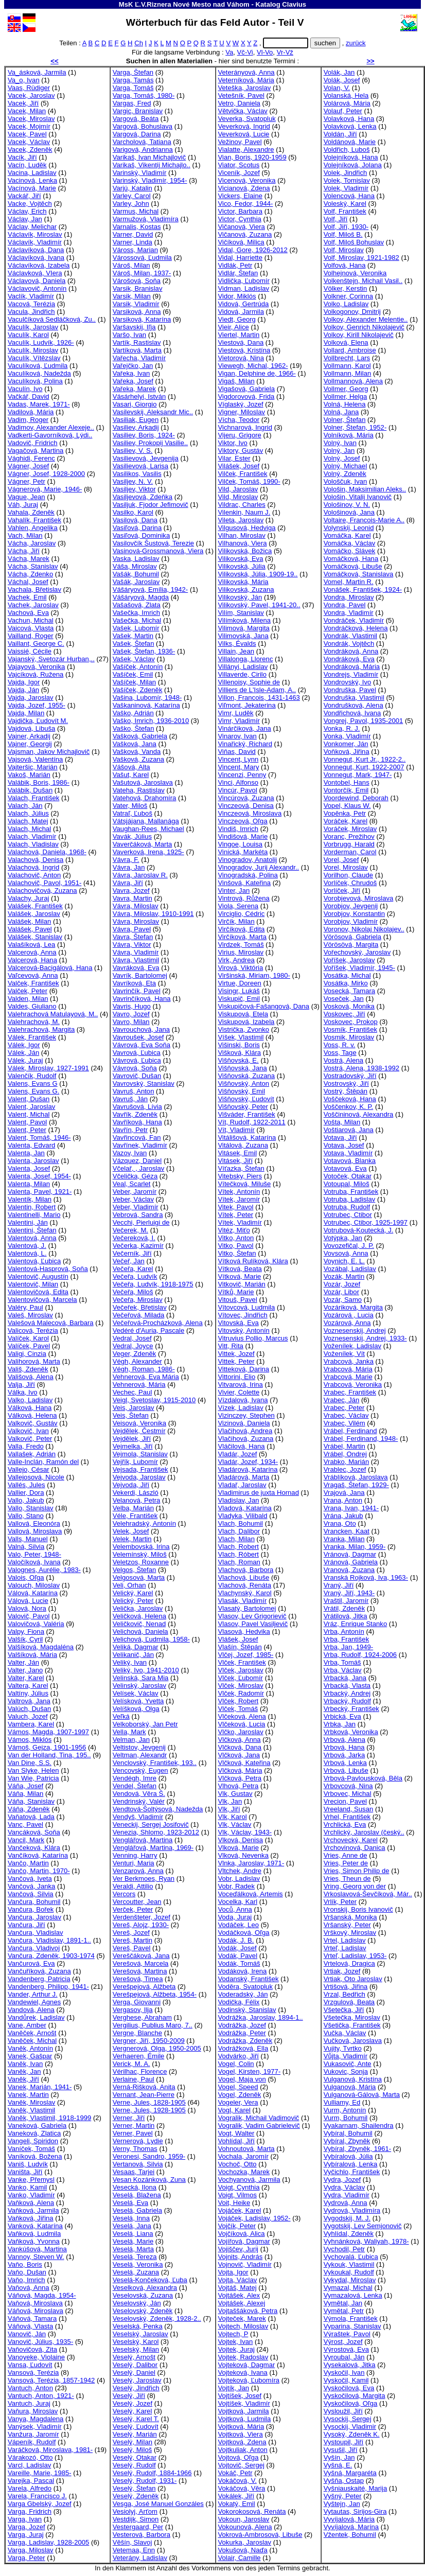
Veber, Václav (133, 1199)
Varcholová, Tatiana (142, 142)
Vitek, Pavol (236, 1207)
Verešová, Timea (138, 1979)
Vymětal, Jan (343, 2303)
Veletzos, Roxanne (141, 1562)
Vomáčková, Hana (351, 558)
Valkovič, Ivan (28, 1431)
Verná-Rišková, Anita (144, 2087)
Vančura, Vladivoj (34, 1948)
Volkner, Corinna (348, 296)
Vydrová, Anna (345, 2203)
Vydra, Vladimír (346, 2195)
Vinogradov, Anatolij (247, 859)
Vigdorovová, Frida (246, 396)
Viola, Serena (238, 906)
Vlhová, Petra (238, 1786)
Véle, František (135, 1516)
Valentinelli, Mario (34, 1215)
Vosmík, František (350, 1029)
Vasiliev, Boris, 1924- (144, 435)
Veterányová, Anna (246, 72)
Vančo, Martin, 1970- (39, 1871)
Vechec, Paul (132, 1392)
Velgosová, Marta (139, 1577)
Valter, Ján (23, 1662)
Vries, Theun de (347, 1878)
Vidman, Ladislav (244, 288)
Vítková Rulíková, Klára (253, 1261)
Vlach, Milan (236, 1539)
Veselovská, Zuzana (143, 2295)
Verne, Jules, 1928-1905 (149, 2110)
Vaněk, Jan (24, 2071)
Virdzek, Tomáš (241, 944)
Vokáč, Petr (235, 2473)
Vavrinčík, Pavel (137, 991)
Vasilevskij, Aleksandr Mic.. (153, 412)
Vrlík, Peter (340, 1901)
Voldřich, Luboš (347, 149)
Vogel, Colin (236, 2064)
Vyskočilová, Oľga (351, 2403)
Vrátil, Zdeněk (344, 1608)
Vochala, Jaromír (243, 2156)
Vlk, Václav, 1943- (245, 1832)
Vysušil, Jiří (341, 2450)
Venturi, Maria (133, 1863)
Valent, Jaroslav (31, 1106)
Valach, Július (28, 813)
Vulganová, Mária (350, 2087)
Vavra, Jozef (131, 890)
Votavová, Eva (345, 1168)
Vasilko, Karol (133, 512)
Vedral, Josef (132, 1338)
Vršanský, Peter (347, 1925)
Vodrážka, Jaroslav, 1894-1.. (260, 2017)
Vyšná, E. (338, 2465)
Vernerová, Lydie (138, 2141)
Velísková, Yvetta (138, 1701)
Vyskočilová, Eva (349, 2388)
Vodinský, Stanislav (247, 2010)
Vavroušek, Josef (138, 1037)
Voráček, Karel (345, 821)
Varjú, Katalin (132, 188)
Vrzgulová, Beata (349, 2002)
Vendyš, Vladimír (138, 1817)
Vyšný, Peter (343, 2496)
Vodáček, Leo (238, 1925)
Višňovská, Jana (242, 1068)
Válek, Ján (23, 1052)
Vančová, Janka (31, 1886)
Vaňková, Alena (31, 2203)
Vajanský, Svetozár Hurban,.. (51, 659)
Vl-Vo (265, 52)
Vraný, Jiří (339, 1585)
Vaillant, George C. (36, 643)
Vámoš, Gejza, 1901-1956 (47, 1747)
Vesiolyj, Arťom (135, 2511)
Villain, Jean (236, 651)
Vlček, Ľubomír (240, 1678)
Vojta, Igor (233, 2272)
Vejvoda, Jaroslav (139, 1477)
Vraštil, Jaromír (346, 1600)
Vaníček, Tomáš (31, 2148)
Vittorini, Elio (237, 1377)
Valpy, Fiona (26, 1631)
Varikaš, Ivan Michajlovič (149, 157)
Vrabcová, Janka (349, 1361)
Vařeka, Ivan (131, 373)
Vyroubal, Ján (344, 2357)
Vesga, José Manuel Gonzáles (158, 2504)
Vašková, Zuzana (138, 759)
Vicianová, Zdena (244, 188)
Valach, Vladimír (32, 836)
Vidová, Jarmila (241, 311)
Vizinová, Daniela (244, 1423)
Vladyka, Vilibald (243, 1516)
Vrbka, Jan (340, 1724)
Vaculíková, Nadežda (39, 373)
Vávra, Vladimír (136, 952)
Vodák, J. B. (236, 1940)
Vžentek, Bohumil (350, 2534)
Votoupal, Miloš (346, 1184)
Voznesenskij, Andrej (355, 1330)
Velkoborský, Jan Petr (145, 1724)
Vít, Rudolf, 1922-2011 (252, 1122)
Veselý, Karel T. (136, 2419)
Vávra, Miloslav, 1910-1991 (153, 914)
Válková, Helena (32, 1415)
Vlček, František (242, 1662)
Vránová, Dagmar (350, 1554)
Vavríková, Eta (134, 983)
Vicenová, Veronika (247, 180)
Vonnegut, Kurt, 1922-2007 (364, 767)
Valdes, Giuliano (32, 1006)
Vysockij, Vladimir (350, 2426)
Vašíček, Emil (133, 674)
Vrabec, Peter (344, 1407)
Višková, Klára (239, 1052)
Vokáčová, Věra (241, 2488)
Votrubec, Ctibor (348, 1215)
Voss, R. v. (340, 1045)
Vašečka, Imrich (136, 612)
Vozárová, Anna (347, 1323)
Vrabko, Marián (346, 1462)
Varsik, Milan (132, 296)
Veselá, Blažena (137, 2195)
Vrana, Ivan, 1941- (351, 1508)
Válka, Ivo (23, 1392)
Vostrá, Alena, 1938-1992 (361, 1068)
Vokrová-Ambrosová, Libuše (260, 2534)
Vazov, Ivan (130, 1153)
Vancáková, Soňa (34, 1832)
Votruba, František (351, 1191)
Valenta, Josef (29, 1168)
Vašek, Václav (134, 659)
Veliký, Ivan (130, 1662)
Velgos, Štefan (134, 1570)
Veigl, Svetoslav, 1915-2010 (154, 1400)
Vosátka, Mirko (346, 983)
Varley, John (131, 203)
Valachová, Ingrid (33, 867)
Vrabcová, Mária (348, 1369)
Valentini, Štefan (32, 1230)
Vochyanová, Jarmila (249, 2179)
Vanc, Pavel (25, 1824)
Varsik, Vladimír (136, 304)
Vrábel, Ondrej (345, 1454)
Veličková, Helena (139, 1616)
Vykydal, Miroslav (350, 2280)
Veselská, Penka (138, 2326)
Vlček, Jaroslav (240, 1670)
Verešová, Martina (140, 1971)
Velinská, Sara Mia (141, 1678)
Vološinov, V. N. (347, 504)
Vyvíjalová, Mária (349, 2519)
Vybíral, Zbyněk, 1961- (357, 2148)
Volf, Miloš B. (343, 234)
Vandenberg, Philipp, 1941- (48, 1986)
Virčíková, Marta (242, 937)
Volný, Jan (339, 450)
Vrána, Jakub (343, 1516)
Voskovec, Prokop (351, 1022)
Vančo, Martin (28, 1863)
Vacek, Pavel (27, 134)
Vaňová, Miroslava (35, 2303)
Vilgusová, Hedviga (247, 528)
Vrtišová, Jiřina (345, 1986)
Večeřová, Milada (139, 1315)
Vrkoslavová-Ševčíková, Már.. (368, 1894)
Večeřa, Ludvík (135, 1276)
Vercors (124, 1894)
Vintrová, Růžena (244, 898)
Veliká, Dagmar (135, 1647)
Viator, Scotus (239, 165)
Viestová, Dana (241, 342)
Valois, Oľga (26, 1577)
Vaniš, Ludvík (28, 2164)
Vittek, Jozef (236, 1353)
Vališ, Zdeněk (28, 1369)
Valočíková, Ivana (34, 1562)
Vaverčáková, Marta (142, 844)
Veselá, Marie (133, 2241)
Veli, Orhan (129, 1585)
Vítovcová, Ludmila (246, 1307)
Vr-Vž (285, 52)
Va (229, 52)
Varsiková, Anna (137, 311)
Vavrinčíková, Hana (142, 998)
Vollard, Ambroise (350, 350)
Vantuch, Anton (30, 2388)
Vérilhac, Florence (140, 2071)
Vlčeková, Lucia (241, 1724)
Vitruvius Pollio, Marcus (253, 1338)
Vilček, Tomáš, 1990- (249, 481)
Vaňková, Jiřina (31, 2218)
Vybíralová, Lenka (350, 2164)
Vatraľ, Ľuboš (132, 813)
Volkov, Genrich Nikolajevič (364, 327)
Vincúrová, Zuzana (246, 798)
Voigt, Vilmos (237, 2195)
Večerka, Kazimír (138, 1245)
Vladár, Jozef (237, 1454)
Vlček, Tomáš (238, 1709)
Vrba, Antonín (344, 1631)
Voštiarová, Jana (349, 1130)
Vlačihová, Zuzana (246, 1438)
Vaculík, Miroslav (33, 350)
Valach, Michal (29, 829)
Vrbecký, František (351, 1709)
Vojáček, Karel (239, 2210)
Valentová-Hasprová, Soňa (48, 1269)
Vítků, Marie (236, 1292)
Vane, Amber (27, 2025)
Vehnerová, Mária (139, 1384)
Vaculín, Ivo (25, 389)
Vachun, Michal (31, 620)
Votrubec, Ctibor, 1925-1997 (366, 1222)
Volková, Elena (346, 342)
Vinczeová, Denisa (246, 805)
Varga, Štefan (133, 72)
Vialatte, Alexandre (246, 149)
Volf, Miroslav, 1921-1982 (361, 257)
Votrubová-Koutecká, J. (359, 1230)
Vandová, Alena (31, 2010)
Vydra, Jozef (342, 2179)
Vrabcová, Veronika (353, 1384)
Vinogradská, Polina (248, 875)
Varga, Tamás (133, 80)
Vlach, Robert (238, 1546)
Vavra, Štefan (133, 937)
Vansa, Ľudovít (30, 2365)
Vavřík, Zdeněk (135, 1114)
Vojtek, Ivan (235, 2341)
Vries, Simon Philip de (356, 1871)
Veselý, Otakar (134, 2457)
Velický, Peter (133, 1600)
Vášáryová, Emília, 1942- (150, 589)
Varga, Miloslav (31, 2550)
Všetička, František (352, 2025)
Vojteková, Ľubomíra (249, 2380)
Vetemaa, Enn (134, 2550)
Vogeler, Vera (238, 2102)
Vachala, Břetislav (34, 589)
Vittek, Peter (236, 1361)
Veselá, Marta (133, 2249)
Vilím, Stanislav (241, 612)
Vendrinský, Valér (139, 1801)
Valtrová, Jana (29, 1701)
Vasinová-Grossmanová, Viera (158, 551)
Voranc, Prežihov (349, 836)
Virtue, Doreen (239, 983)
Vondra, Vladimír (349, 612)
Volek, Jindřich (345, 173)
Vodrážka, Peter (242, 2033)
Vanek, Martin (28, 2094)
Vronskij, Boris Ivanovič (358, 1909)
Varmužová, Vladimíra (146, 219)
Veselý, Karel (132, 2411)
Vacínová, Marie (32, 188)
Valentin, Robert (32, 1207)
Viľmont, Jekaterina (247, 705)
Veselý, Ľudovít (135, 2426)
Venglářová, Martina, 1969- (153, 1847)
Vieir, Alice (233, 327)
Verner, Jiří (129, 2118)
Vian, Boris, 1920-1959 (252, 157)
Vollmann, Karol (347, 365)
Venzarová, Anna (138, 1871)
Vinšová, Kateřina (244, 883)
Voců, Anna (235, 1909)
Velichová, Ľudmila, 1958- (151, 1639)
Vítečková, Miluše (244, 1184)
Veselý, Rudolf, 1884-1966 (152, 2473)
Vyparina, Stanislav (352, 2326)
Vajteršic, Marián (33, 767)
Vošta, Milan (342, 1122)
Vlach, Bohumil (240, 1523)
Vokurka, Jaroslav (244, 2542)
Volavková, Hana (349, 118)
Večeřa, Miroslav (138, 1299)
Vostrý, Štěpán (345, 1091)
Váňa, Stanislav (31, 1801)
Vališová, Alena (31, 1377)
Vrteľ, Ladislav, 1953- (355, 1956)
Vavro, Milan (131, 1022)
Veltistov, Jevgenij (139, 1747)
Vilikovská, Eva (240, 558)
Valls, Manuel (28, 1539)
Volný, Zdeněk (345, 474)
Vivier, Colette (239, 1392)
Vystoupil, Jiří (343, 2442)
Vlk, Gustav (235, 1793)
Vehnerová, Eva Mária (146, 1377)
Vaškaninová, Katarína (146, 705)
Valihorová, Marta (34, 1361)
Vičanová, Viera (241, 227)
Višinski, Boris (239, 1045)
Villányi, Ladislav (243, 667)
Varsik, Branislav (138, 288)
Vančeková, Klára (34, 1847)
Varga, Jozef (26, 2527)
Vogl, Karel (234, 2110)
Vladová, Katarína (245, 1508)
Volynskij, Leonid (349, 528)
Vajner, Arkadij (29, 736)
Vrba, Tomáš (342, 1662)
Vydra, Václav (344, 2187)
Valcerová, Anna (32, 952)
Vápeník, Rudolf (32, 2442)
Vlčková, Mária (240, 1770)
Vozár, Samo (343, 1299)
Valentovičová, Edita (38, 1292)
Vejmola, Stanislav (140, 1454)
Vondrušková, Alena (353, 705)
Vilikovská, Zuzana (246, 589)
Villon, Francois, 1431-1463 (259, 697)
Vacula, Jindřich (31, 311)
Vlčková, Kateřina (244, 1763)
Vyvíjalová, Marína (351, 2527)
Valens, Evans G (33, 1083)
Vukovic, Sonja (346, 2071)
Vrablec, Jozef (345, 1469)
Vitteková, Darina (244, 1369)
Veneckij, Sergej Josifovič (151, 1824)
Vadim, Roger (28, 420)
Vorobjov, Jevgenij (351, 906)
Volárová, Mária (347, 103)
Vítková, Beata (240, 1269)
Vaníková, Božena (35, 2156)
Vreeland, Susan (348, 1809)
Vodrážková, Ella (243, 2048)
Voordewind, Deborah (356, 798)
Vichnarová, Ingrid (245, 427)
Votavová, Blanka (350, 1161)
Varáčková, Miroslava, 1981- (50, 2450)
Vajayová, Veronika (36, 667)
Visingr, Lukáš (239, 991)
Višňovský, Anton (244, 1083)
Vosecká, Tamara (349, 991)
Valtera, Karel (28, 1685)
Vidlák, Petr (235, 265)
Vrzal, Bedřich (344, 1994)
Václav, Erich (27, 211)
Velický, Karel (133, 1593)
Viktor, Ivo (232, 443)
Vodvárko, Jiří (238, 2056)
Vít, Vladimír (236, 1130)
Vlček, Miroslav (240, 1685)
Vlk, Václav (235, 1824)
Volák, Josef (342, 80)
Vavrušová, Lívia (137, 1106)
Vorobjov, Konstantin (354, 914)
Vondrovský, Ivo (347, 682)
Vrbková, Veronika (351, 1732)
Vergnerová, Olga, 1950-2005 (157, 2048)
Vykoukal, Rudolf (349, 2272)
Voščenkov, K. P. (348, 1106)
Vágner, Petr (26, 481)
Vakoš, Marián (29, 775)
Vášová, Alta (131, 767)
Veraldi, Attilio (133, 1886)
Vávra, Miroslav (136, 921)
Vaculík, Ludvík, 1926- (41, 342)
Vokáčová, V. (237, 2480)
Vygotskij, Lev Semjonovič (363, 2226)
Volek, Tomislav (347, 180)
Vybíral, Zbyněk (347, 2141)
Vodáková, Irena (242, 1971)
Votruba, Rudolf (347, 1207)
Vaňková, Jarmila (33, 2210)
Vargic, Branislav (138, 111)
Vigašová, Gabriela (246, 389)
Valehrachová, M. (34, 1022)
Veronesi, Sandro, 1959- (149, 2156)
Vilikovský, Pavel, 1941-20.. (259, 605)
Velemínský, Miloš (140, 1554)
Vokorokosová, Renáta (252, 2511)
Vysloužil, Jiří (343, 2411)
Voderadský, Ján (243, 1994)
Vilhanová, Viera (242, 543)
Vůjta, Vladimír (345, 2056)
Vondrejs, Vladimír (351, 674)
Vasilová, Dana (135, 520)
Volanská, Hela (346, 95)
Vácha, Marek (28, 558)
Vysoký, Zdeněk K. (352, 2434)
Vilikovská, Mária (243, 582)
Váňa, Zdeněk (29, 1809)
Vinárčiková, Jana (244, 728)
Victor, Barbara (240, 211)
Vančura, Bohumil (34, 1901)
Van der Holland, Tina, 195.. (49, 1755)
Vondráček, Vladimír (354, 620)
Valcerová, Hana (32, 960)
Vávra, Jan (129, 867)
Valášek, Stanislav (35, 937)
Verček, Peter (133, 1909)
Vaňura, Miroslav (33, 2411)
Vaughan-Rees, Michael (148, 829)
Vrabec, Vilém (344, 1423)
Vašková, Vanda (137, 751)
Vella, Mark (129, 1732)
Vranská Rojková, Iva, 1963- (366, 1577)
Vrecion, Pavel (345, 1801)
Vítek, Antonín (239, 1191)
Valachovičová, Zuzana (42, 890)
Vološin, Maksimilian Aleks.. (365, 489)
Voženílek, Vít (344, 1353)
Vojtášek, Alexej (241, 2303)
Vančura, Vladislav (35, 1932)
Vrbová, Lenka (345, 1763)
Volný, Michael (345, 466)
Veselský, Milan (136, 2349)
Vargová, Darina (137, 134)
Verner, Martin (134, 2125)
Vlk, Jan (230, 1801)
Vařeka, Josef (133, 381)
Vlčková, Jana (239, 1755)
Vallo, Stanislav (31, 1508)
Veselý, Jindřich (136, 2388)
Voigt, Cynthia (239, 2187)
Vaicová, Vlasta (31, 628)
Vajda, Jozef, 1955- (36, 705)
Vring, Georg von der (355, 1886)
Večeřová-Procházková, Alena (158, 1323)
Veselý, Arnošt (134, 2357)
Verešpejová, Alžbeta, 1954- (155, 1994)
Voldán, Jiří (340, 134)
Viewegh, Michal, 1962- (253, 365)
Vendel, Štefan (134, 1786)
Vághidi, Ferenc (31, 458)
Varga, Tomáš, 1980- (143, 95)
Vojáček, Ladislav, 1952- (254, 2218)
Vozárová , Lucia (349, 1315)
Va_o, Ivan (24, 80)
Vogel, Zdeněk (239, 2094)
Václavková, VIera (35, 273)
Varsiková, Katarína (142, 319)
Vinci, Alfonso (238, 782)
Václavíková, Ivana (36, 257)
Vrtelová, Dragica (349, 1963)
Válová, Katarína (33, 1593)
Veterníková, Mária (246, 80)
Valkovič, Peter (30, 1438)
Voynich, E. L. (344, 1261)
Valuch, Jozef (28, 1716)
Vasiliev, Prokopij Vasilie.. (150, 443)
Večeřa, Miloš (133, 1292)
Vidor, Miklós (237, 296)
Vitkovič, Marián (241, 1284)
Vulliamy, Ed (342, 2102)
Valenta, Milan (29, 1184)
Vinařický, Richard (245, 744)
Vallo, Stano (26, 1516)
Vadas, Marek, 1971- (39, 404)
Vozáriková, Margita (353, 1307)
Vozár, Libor (341, 1292)
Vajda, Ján (23, 690)
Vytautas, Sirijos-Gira (355, 2511)
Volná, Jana (341, 412)
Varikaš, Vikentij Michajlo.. (151, 165)
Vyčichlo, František (352, 2172)
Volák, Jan (339, 72)
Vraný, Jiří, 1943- (349, 1593)
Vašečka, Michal (137, 620)
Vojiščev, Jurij (238, 2249)
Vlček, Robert (238, 1701)
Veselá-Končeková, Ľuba (150, 2280)
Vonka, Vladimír (347, 736)
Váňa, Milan (25, 1793)
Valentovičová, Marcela (42, 1299)
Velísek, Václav (135, 1693)
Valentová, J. (27, 1245)
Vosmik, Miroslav (349, 1037)
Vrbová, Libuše (346, 1770)
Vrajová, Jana (344, 1492)
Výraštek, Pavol (347, 2334)
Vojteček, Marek (242, 2318)
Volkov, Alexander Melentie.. (366, 319)
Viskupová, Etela (243, 1014)
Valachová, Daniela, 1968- (47, 852)
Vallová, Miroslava (35, 1531)
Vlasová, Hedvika (244, 1631)
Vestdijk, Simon (136, 2519)
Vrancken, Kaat (346, 1531)
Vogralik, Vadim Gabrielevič (259, 2125)
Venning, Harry (135, 1855)
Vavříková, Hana (137, 1122)
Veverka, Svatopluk (247, 118)
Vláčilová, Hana (241, 1446)
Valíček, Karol (28, 1338)
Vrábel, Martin (344, 1446)
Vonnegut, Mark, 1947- (358, 775)
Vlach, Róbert (238, 1554)
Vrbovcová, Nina (348, 1786)
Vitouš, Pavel (237, 1299)
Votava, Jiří (340, 1137)
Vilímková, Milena (244, 620)
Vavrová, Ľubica (137, 1052)
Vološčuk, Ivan (345, 481)
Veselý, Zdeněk (136, 2496)
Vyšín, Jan (339, 2457)
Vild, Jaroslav (238, 489)
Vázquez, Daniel (137, 1161)
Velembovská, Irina (141, 1546)
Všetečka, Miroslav (352, 2017)
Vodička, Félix (239, 2002)
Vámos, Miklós (29, 1739)
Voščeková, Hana (350, 1099)
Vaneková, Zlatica (34, 2133)
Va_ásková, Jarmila (37, 72)
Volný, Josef (342, 458)
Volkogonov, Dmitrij (352, 311)
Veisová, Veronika (139, 1423)
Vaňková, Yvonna (34, 2241)
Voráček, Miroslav (350, 829)
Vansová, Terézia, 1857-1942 (51, 2380)
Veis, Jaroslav (133, 1407)
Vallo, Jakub (26, 1500)
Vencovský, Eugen (140, 1770)
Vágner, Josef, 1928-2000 (46, 474)
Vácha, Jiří (24, 551)
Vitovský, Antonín (244, 1330)
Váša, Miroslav (135, 566)
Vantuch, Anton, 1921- (41, 2395)
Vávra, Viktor (132, 944)
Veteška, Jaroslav (244, 88)
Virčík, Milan (236, 921)
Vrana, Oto (340, 1523)
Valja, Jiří (21, 1384)
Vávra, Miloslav (135, 906)
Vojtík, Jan (233, 2388)
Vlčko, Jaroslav (240, 1732)
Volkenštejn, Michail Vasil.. (363, 281)
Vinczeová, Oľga (243, 821)
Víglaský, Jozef (240, 404)
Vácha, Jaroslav (32, 543)
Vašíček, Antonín (138, 667)
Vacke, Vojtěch (30, 203)
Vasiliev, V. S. (133, 450)
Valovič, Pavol (28, 1616)
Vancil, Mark (26, 1840)
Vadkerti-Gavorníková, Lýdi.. (50, 435)
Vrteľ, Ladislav (345, 1948)
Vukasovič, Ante (347, 2064)
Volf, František (345, 211)
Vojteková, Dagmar (246, 2365)
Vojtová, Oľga (238, 2457)
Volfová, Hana (345, 265)
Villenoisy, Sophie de (249, 682)
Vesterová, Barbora (141, 2534)
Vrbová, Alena (344, 1739)
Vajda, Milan (26, 713)
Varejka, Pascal (31, 2480)
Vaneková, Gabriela (37, 2125)
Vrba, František (346, 1639)
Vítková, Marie (239, 1276)
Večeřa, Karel (133, 1269)
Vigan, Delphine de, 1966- (257, 373)
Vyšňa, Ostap (344, 2480)
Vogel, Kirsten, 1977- (249, 2071)
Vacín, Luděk (27, 165)
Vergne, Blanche (137, 2033)
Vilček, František (243, 474)
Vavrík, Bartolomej (140, 975)
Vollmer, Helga (345, 396)
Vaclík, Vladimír (31, 296)
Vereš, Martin (132, 1940)
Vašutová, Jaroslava (143, 782)
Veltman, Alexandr (140, 1755)
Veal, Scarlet (132, 1184)
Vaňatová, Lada (31, 1817)
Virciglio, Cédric (241, 914)
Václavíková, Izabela (38, 265)
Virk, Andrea (236, 960)
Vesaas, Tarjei (133, 2172)
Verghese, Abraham (142, 2017)
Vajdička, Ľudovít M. (38, 721)
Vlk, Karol (232, 1817)
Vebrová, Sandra (138, 1215)
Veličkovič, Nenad (139, 1624)
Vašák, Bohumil (136, 574)
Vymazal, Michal (348, 2287)
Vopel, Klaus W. (347, 805)
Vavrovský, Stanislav (143, 1083)
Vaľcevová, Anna (33, 975)
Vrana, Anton (343, 1500)
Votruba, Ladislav (350, 1199)
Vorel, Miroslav (346, 867)
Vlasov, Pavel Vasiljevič (253, 1624)
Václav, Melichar (32, 227)
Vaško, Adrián (133, 713)
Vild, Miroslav (238, 497)
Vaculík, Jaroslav (33, 327)
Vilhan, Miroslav (241, 535)
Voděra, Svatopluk (245, 1986)
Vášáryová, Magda (141, 597)
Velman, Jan (131, 1739)
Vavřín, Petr (130, 1130)
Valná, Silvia (26, 1546)
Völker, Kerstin (345, 288)
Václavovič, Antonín (37, 288)
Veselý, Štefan (134, 2488)
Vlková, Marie (238, 1847)
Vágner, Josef (28, 466)
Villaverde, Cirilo (242, 674)
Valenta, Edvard (31, 1145)
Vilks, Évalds (237, 643)
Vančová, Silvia (31, 1894)
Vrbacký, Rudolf (347, 1701)
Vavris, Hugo (132, 1006)
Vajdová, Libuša (31, 728)
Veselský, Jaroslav (140, 2334)
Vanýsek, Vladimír (35, 2426)
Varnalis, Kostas (137, 227)
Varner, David (133, 234)
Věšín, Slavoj (132, 2542)
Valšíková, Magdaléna (41, 1647)
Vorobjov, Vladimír (351, 921)
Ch (138, 43)
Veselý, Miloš (132, 2450)
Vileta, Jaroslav (241, 520)
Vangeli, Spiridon (33, 2141)
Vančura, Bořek (31, 1909)
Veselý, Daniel (134, 2372)
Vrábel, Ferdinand (350, 1431)
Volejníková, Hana (351, 157)
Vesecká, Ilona (134, 2187)
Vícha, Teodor (239, 420)
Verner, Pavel (133, 2133)
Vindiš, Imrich (238, 829)
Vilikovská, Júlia (241, 566)
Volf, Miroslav (344, 250)
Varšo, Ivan (129, 335)
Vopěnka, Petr (345, 813)
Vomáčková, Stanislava (359, 574)
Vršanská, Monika (350, 1917)
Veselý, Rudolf (134, 2465)
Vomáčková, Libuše (353, 566)
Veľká (121, 1716)
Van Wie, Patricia (33, 1778)
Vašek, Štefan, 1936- (144, 651)
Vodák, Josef (237, 1948)
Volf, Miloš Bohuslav (354, 242)
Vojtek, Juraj (236, 2349)
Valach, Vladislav (33, 844)
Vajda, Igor (24, 682)
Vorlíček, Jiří (342, 890)
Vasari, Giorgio (135, 404)
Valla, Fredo (26, 1446)
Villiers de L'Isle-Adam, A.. (257, 690)
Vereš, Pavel (132, 1948)
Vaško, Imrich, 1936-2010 (151, 721)
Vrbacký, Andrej (347, 1693)
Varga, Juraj (26, 2534)
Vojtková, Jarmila (243, 2411)
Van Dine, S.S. (29, 1763)
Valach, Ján (25, 805)
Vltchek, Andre (240, 1871)
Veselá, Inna (131, 2218)
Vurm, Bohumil (345, 2118)
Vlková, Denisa (240, 1840)
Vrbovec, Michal (347, 1793)
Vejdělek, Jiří (132, 1438)
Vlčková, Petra (240, 1778)
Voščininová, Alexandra (359, 1114)
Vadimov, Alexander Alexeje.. (51, 427)
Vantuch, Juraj (29, 2403)
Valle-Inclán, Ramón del (43, 1462)
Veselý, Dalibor (135, 2365)
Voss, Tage (340, 1052)
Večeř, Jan (129, 1261)
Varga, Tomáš (133, 88)
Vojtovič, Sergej (241, 2465)
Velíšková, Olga (136, 1709)
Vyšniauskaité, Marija (355, 2488)
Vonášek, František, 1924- (363, 589)
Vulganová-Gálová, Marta (362, 2094)
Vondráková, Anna (351, 651)
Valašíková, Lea (31, 944)
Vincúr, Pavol (237, 790)
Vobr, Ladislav (239, 1878)
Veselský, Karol (136, 2341)
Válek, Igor (24, 1045)
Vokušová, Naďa (243, 2550)
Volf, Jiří (336, 219)
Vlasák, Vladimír (242, 1600)
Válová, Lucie (28, 1600)
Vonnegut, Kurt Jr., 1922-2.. (365, 759)
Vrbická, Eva (342, 1716)
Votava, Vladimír (348, 1153)
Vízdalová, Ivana (243, 1400)
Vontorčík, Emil (346, 790)
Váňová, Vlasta (30, 2326)
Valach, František (33, 798)
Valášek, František (35, 906)
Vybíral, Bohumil (348, 2133)
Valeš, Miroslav (30, 1315)
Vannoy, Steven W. (36, 2257)
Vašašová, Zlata (137, 605)
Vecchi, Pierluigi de (141, 1222)
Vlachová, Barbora (246, 1570)
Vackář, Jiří (24, 196)
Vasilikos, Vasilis (137, 474)
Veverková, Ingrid (244, 126)
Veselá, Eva (130, 2203)
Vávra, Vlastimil (136, 960)
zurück (356, 43)
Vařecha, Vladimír (139, 358)
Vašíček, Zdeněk (138, 690)
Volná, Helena (345, 404)
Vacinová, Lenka (32, 180)
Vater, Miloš (130, 805)
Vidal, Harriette (240, 257)
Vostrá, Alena (343, 1060)
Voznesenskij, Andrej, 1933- (365, 1338)
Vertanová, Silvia (138, 2164)
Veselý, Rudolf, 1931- (145, 2480)
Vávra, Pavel (132, 929)
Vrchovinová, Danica (354, 1847)
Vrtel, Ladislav (345, 1940)
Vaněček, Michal (32, 2040)
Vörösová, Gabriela (352, 937)
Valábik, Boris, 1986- (38, 782)
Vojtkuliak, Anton (243, 2450)
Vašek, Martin (133, 636)
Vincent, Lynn (238, 759)
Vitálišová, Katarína (247, 1137)
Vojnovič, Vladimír (245, 2264)
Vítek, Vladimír (240, 1222)
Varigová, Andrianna (143, 149)
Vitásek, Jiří (235, 1161)
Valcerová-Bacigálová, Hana (50, 968)
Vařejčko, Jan (133, 365)
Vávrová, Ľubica (137, 1060)
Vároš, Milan (131, 265)
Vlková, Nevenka (243, 1855)
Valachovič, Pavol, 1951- (44, 883)
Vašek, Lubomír (136, 628)
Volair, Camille (239, 2558)
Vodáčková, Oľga (244, 1932)
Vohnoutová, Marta (246, 2148)
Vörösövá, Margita (351, 944)
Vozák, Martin (344, 1276)
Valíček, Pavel (29, 1346)
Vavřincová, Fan (137, 1137)
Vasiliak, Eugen (135, 420)
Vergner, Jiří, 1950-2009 (149, 2040)
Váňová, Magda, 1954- (42, 2295)
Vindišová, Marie (243, 836)
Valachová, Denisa (35, 859)
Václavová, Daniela (36, 281)
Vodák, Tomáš (239, 1963)
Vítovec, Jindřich (243, 1315)
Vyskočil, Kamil (346, 2380)
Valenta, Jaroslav (33, 1161)
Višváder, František (246, 1114)
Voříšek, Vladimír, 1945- (359, 968)
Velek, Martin (132, 1539)
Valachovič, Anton (34, 875)
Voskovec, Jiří (344, 1014)
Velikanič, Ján (133, 1654)
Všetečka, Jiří (344, 2010)
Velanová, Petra (137, 1500)
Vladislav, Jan (238, 1500)
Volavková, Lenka (350, 126)
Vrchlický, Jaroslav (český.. (364, 1832)
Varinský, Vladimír (140, 173)
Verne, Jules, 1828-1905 (149, 2102)
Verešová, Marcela (141, 1963)
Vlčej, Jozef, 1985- (246, 1654)
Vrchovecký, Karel (351, 1840)
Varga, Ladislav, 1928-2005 (48, 2542)
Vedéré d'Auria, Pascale (149, 1330)
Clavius (294, 4)
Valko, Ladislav (30, 1400)
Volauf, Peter (343, 111)
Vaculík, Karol (28, 335)
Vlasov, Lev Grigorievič (252, 1616)
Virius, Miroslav (241, 952)
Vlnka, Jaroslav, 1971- (251, 1863)
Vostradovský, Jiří (350, 1076)
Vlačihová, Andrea (245, 1431)
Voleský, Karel (345, 203)
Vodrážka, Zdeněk (245, 2040)
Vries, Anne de (345, 1855)
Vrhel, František (347, 1817)
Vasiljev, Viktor (134, 489)
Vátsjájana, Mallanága (146, 821)
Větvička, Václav (243, 111)
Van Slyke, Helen (33, 1770)
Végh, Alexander (137, 1361)
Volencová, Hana (349, 196)
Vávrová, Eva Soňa (141, 1045)
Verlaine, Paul (133, 2079)
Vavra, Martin (132, 898)
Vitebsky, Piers (240, 1176)
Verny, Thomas (135, 2148)
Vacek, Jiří (23, 103)
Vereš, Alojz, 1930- (141, 1925)
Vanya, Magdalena (35, 2419)
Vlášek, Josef (238, 1639)
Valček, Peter (27, 991)
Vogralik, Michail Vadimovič (258, 2118)
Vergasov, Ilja (133, 2010)
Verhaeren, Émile (139, 2056)
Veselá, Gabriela (137, 2210)
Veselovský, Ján (137, 2303)
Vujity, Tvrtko (343, 2048)
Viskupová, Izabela (246, 1022)
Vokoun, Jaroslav (244, 2519)
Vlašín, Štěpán (240, 1647)
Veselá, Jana (132, 2226)
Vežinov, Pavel (240, 142)
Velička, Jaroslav (138, 1608)
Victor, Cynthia (239, 219)
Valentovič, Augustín (38, 1276)
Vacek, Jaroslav (31, 95)
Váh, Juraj (23, 504)
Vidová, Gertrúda (243, 304)
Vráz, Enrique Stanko (355, 1624)
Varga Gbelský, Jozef (40, 2504)
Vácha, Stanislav (33, 566)
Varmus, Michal (135, 211)
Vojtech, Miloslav (243, 2326)
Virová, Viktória (240, 968)
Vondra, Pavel (345, 605)
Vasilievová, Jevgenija (146, 458)
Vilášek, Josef (239, 466)
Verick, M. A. (131, 2064)
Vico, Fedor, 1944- (245, 203)
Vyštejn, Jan (342, 2504)
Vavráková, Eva (136, 968)
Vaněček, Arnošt (32, 2033)
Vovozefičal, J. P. (349, 1245)
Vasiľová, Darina (137, 528)
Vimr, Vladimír (239, 721)
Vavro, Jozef (131, 1014)
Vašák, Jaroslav (136, 582)
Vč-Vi (245, 52)
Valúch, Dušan (29, 1709)
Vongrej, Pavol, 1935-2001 (363, 721)
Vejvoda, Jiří (131, 1485)
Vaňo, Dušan (27, 2272)
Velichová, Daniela (140, 1631)
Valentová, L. (27, 1253)
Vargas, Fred (132, 103)
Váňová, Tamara (32, 2318)
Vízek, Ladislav (240, 1407)
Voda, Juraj (235, 1917)
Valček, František (33, 983)
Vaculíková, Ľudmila (37, 365)
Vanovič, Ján (27, 2334)
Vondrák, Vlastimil (350, 636)
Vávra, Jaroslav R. (140, 875)
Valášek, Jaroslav (34, 914)
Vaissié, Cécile (29, 651)
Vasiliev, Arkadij (136, 427)
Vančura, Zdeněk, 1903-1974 (51, 1956)
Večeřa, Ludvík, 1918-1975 (153, 1284)
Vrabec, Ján (341, 1400)
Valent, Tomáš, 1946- (39, 1137)
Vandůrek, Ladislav (36, 2017)
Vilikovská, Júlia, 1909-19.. (258, 574)
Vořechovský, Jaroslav (357, 952)
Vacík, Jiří (22, 157)
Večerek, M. (130, 1230)
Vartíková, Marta (137, 350)
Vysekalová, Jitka (350, 2365)
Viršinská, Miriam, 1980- (254, 975)
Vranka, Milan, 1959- (354, 1546)
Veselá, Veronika (138, 2264)
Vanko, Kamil (27, 2187)
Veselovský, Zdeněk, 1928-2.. (157, 2318)
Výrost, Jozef (343, 2341)
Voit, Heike (234, 2203)
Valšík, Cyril (25, 1639)
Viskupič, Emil (239, 998)
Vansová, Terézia (33, 2372)
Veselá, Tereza (135, 2257)
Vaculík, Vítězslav (34, 358)
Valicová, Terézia (33, 1330)
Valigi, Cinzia (27, 1353)
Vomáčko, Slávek (350, 551)
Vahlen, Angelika (33, 528)
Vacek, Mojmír (29, 126)
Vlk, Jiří (229, 1809)
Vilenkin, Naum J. (244, 512)
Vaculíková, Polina (35, 381)
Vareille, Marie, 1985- (40, 2473)
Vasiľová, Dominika (141, 535)
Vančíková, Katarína (38, 1855)
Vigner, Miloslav (241, 412)
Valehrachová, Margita (41, 1029)
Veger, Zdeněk (134, 1353)
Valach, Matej (28, 821)
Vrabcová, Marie (348, 1377)
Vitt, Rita (230, 1346)
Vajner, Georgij (30, 744)
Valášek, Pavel (30, 929)
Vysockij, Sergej (347, 2419)
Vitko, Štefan (237, 1253)
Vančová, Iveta (30, 1878)
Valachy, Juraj (28, 898)
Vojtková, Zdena (242, 2442)
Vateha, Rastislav (139, 790)
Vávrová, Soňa (135, 1068)
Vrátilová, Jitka (345, 1616)
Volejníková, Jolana (353, 165)
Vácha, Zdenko (30, 574)
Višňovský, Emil (241, 1091)
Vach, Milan (25, 535)
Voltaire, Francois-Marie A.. (364, 520)
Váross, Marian (135, 250)
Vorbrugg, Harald (349, 844)
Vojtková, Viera (240, 2434)
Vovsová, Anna (346, 1253)
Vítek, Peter (236, 1215)
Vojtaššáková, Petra (248, 2311)
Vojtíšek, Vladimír (244, 2403)
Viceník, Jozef (239, 173)
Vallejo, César (28, 1469)
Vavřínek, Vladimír (140, 1145)
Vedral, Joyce (133, 1346)
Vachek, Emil (27, 597)
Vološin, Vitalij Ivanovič (358, 497)
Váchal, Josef (28, 582)
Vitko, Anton (236, 1238)
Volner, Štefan (345, 420)
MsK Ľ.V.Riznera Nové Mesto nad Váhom (184, 4)
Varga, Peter (26, 2558)
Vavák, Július (132, 836)
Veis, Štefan (131, 1415)
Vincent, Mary (238, 767)
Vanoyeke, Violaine (36, 2357)
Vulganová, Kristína (353, 2079)
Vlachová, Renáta (245, 1585)
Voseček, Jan (344, 998)
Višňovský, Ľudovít (246, 1099)
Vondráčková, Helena (356, 628)
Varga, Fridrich (29, 2511)
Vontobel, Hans (346, 782)
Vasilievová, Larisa (140, 466)
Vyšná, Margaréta (350, 2473)
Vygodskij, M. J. (347, 2218)
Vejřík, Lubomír (135, 1462)
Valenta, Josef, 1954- (39, 1176)
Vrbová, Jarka (344, 1755)
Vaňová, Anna (28, 2287)
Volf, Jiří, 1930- (346, 227)
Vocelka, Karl (238, 1901)
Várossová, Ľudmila (142, 257)
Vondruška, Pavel (350, 690)
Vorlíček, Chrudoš (350, 883)
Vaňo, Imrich (26, 2280)
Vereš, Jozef (131, 1932)
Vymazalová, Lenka (353, 2295)
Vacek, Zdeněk (30, 149)
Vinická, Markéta (243, 852)
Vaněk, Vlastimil (31, 2110)
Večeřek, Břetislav (140, 1307)
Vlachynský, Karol (245, 1593)
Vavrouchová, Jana (141, 1029)
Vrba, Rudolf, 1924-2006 (360, 1654)
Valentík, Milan (29, 1199)
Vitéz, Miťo (234, 1230)
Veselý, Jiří (129, 2395)
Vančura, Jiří (26, 1925)
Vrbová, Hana (344, 1747)
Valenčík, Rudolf (32, 1076)
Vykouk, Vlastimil (349, 2264)
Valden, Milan (28, 998)
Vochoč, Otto (237, 2164)
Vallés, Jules (26, 1485)
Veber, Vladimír (135, 1207)
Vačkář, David (28, 396)
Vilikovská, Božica (245, 551)
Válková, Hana (29, 1407)
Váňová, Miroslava (35, 2311)
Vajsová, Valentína (35, 759)
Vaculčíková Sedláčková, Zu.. (52, 319)
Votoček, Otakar (347, 1176)
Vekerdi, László (135, 1492)
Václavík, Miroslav (35, 234)
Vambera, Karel (31, 1724)
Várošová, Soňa (137, 281)
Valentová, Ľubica (34, 1261)
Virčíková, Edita (241, 929)
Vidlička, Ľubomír (244, 281)
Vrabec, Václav (346, 1415)
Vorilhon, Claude (348, 875)
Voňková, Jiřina (346, 751)
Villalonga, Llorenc (245, 659)
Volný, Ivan (340, 443)
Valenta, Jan (26, 1153)
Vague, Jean (26, 497)
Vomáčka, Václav (350, 543)
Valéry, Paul (25, 1307)
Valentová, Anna (32, 1238)
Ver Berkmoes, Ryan (143, 1878)
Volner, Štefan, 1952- (355, 427)
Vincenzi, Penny (242, 775)
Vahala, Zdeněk (31, 512)
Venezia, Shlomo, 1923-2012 (156, 1832)
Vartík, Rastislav (137, 342)
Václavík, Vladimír (35, 242)
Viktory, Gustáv (240, 450)
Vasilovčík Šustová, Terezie (153, 543)
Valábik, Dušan (30, 790)
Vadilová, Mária (31, 412)
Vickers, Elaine (240, 196)
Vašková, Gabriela (140, 736)
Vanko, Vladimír (31, 2195)
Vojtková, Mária (241, 2426)
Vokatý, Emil (236, 2504)
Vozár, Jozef (342, 1284)
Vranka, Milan (344, 1539)
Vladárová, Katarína (248, 1469)
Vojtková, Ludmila (244, 2419)
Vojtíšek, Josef (240, 2395)
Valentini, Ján (28, 1222)
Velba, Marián (133, 1508)
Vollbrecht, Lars (347, 358)
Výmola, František (351, 2318)
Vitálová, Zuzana (243, 1145)
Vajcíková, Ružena (35, 674)
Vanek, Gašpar (30, 2056)
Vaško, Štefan (133, 728)
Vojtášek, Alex (239, 2295)
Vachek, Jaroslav (33, 605)
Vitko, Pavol (236, 1245)
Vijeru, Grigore (239, 435)
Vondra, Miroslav (349, 597)
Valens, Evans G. (33, 1091)
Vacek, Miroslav (31, 118)
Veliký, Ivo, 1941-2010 (146, 1670)
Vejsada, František (140, 1469)
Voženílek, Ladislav (352, 1346)
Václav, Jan (25, 219)
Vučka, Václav (345, 2033)
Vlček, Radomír (241, 1693)
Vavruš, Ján (130, 1099)
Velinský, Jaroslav (139, 1685)
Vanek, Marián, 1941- (40, 2087)
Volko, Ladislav (346, 304)
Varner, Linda (132, 242)
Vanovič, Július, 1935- (40, 2341)
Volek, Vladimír (346, 188)
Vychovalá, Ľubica (351, 2257)
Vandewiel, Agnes (34, 2002)
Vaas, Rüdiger (29, 88)
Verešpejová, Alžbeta (144, 1986)
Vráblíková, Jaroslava (356, 1477)
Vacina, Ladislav (32, 173)
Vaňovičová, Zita (32, 2349)
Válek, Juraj (25, 1060)
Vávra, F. (126, 859)
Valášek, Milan (29, 921)
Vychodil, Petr (344, 2249)
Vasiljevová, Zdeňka (142, 497)
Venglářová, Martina (143, 1840)
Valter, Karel (26, 1678)
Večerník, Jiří (132, 1253)
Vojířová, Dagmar (244, 2241)
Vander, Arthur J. (33, 1994)
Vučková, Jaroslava (353, 2040)
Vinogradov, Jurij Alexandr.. (258, 867)
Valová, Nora (27, 1608)
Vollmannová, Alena (353, 381)
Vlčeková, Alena (242, 1716)
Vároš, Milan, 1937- (142, 273)
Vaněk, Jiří (23, 2079)
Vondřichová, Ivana (352, 713)
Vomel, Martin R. (349, 582)
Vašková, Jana (134, 744)
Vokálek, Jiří (236, 2496)
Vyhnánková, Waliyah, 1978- (366, 2241)
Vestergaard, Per (138, 2527)
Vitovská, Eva (238, 1323)
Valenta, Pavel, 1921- (40, 1191)
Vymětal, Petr (344, 2311)
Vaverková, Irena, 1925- (148, 852)
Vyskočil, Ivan (344, 2372)
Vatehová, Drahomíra (144, 798)
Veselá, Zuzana (136, 2272)
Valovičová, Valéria (36, 1624)
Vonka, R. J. (342, 728)
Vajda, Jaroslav (31, 697)
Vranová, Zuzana (349, 1570)
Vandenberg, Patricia (39, 1979)
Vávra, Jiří (128, 883)
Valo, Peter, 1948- (34, 1554)
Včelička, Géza (135, 1176)
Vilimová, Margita (244, 628)
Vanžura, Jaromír (33, 2434)
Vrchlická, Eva (345, 1824)
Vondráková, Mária (352, 667)
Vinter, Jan (234, 890)
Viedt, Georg (237, 319)
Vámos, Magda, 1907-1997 (48, 1732)
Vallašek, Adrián (32, 1454)
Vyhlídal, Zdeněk (349, 2233)
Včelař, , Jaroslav (139, 1168)
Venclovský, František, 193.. (155, 1763)
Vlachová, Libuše (244, 1577)
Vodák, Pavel (238, 1956)
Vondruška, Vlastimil (354, 697)
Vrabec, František (350, 1392)
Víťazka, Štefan (241, 1168)
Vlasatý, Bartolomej (247, 1608)
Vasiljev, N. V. (133, 481)
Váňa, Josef (25, 1786)
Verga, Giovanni (137, 2002)
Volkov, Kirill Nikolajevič (359, 335)
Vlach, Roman (239, 1562)
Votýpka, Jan (343, 1238)
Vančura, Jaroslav (34, 1917)
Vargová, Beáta (135, 118)
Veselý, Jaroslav (137, 2380)
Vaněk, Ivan (25, 2064)
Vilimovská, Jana (243, 636)
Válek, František (32, 1037)
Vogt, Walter (236, 2133)
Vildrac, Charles (241, 504)
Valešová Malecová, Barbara (51, 1323)
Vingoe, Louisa (240, 844)
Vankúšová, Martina (37, 2249)
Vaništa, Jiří (25, 2172)
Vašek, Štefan (133, 643)
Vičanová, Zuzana (245, 234)
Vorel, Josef (341, 859)
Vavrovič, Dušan (137, 1076)
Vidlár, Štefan (238, 273)
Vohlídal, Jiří (236, 2141)
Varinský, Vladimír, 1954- (150, 180)
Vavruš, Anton (133, 1091)
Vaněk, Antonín (30, 2048)
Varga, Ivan (25, 2519)
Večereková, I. (134, 1238)
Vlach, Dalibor (239, 1531)
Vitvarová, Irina (240, 1384)
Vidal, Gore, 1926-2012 (253, 250)
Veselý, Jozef (132, 2403)
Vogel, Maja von (242, 2079)
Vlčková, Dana (240, 1747)
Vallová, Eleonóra (34, 1523)
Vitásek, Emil (237, 1153)
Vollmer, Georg (346, 389)
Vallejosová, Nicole (36, 1477)
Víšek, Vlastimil (241, 1037)
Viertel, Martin (239, 335)
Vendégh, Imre (134, 1778)
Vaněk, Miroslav (31, 2102)
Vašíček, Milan (134, 682)
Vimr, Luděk (236, 713)
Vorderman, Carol (350, 852)
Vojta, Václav (237, 2280)
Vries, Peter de (346, 1863)
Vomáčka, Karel (347, 535)
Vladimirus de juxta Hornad (258, 1492)
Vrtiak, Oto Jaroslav (353, 1979)
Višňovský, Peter (243, 1106)
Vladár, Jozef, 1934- (248, 1462)
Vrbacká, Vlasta (347, 1685)
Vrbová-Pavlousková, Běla (363, 1778)
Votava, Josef (344, 1145)
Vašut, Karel (131, 775)
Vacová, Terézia (31, 304)
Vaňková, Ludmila (34, 2233)
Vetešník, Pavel (241, 95)
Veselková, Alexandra (145, 2287)
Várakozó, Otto (30, 2457)
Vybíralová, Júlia (348, 2156)
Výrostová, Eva (346, 2349)
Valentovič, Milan (33, 1284)
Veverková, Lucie (244, 134)
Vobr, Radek (236, 1886)
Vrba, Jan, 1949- (348, 1647)
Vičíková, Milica (241, 242)
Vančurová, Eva (31, 1963)
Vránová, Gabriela (351, 1562)
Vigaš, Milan (236, 381)
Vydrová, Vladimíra (352, 2210)
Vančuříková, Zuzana (39, 1971)
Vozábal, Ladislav (350, 1269)
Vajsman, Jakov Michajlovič (49, 751)
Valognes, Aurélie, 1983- (44, 1570)
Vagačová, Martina (35, 450)
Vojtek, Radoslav (243, 2357)
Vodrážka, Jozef (242, 2025)
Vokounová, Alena (245, 2527)
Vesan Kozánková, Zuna (149, 2179)
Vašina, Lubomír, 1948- (147, 697)
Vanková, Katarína (35, 2226)
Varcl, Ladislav (29, 2465)
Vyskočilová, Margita (354, 2395)
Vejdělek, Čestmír (139, 1431)
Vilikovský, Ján (240, 597)
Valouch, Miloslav (34, 1585)
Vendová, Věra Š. (139, 1793)
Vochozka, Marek (244, 2172)
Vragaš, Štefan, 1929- (356, 1485)
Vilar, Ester (234, 458)
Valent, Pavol (27, 1122)
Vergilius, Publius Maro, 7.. (152, 2025)
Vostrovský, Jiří (346, 1083)
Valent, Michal (28, 1114)
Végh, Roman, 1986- (144, 1369)
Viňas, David (237, 751)
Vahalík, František (34, 520)
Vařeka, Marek (134, 389)
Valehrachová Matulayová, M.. (53, 1014)
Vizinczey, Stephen (246, 1415)
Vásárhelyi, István (139, 396)
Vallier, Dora (26, 1492)
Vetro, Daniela (239, 103)
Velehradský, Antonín (144, 1523)
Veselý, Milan (132, 2442)
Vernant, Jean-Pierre (143, 2094)
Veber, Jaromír (134, 1191)
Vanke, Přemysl (31, 2179)
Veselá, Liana (133, 2233)
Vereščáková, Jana (141, 1956)
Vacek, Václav (29, 142)
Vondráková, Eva (349, 659)
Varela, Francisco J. (37, 2496)
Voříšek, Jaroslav (349, 960)
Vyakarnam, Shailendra (359, 2125)
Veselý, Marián (135, 2434)
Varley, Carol (132, 196)
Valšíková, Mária (32, 1654)
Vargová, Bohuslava (142, 126)
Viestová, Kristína (244, 350)
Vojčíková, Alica (241, 2233)
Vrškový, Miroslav (350, 1932)
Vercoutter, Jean (137, 1901)
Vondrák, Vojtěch (349, 643)
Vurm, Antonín (345, 2110)
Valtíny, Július (28, 1693)
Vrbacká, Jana (345, 1678)
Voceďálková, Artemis (250, 1894)
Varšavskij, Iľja (134, 327)
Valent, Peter (27, 1130)
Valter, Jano (25, 1670)
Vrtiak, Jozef (342, 1971)
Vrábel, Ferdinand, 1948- (361, 1438)
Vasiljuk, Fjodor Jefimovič (150, 504)
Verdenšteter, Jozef (141, 1917)
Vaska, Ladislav (136, 558)
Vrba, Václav (343, 1670)
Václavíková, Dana (36, 250)
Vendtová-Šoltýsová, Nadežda (158, 1809)
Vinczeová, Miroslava (250, 813)
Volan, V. (337, 88)
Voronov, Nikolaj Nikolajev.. (364, 929)
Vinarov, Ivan (237, 736)
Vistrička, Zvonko (244, 1029)
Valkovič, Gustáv (33, 1423)
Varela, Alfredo (29, 2488)
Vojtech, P (233, 2334)
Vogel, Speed (238, 2087)
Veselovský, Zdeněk (143, 2311)
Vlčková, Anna (239, 1739)
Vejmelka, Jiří (133, 1446)
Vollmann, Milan (347, 373)
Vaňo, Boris (25, 2264)
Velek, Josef (131, 1531)
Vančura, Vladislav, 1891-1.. (49, 1940)
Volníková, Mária (349, 435)
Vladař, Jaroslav (242, 1485)
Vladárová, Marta (244, 1477)
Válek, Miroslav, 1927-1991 (48, 1068)
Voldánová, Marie (350, 142)
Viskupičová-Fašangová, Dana (264, 1006)
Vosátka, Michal (347, 975)
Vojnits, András (240, 2257)
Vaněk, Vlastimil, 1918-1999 (49, 2118)
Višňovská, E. (238, 1060)
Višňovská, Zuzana (246, 1076)
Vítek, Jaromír (239, 1199)
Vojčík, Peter (237, 2226)
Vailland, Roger (31, 636)
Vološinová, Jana (349, 512)
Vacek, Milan (27, 111)
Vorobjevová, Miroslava (359, 898)
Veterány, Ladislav (140, 2558)
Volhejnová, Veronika (355, 273)
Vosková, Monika (349, 1006)
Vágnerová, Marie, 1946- (45, 489)
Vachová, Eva (28, 612)
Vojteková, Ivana (243, 2372)
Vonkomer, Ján (346, 744)
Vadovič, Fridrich (33, 443)
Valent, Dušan (28, 1099)
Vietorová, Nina (241, 358)
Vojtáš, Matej (237, 2287)
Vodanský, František (248, 1979)
